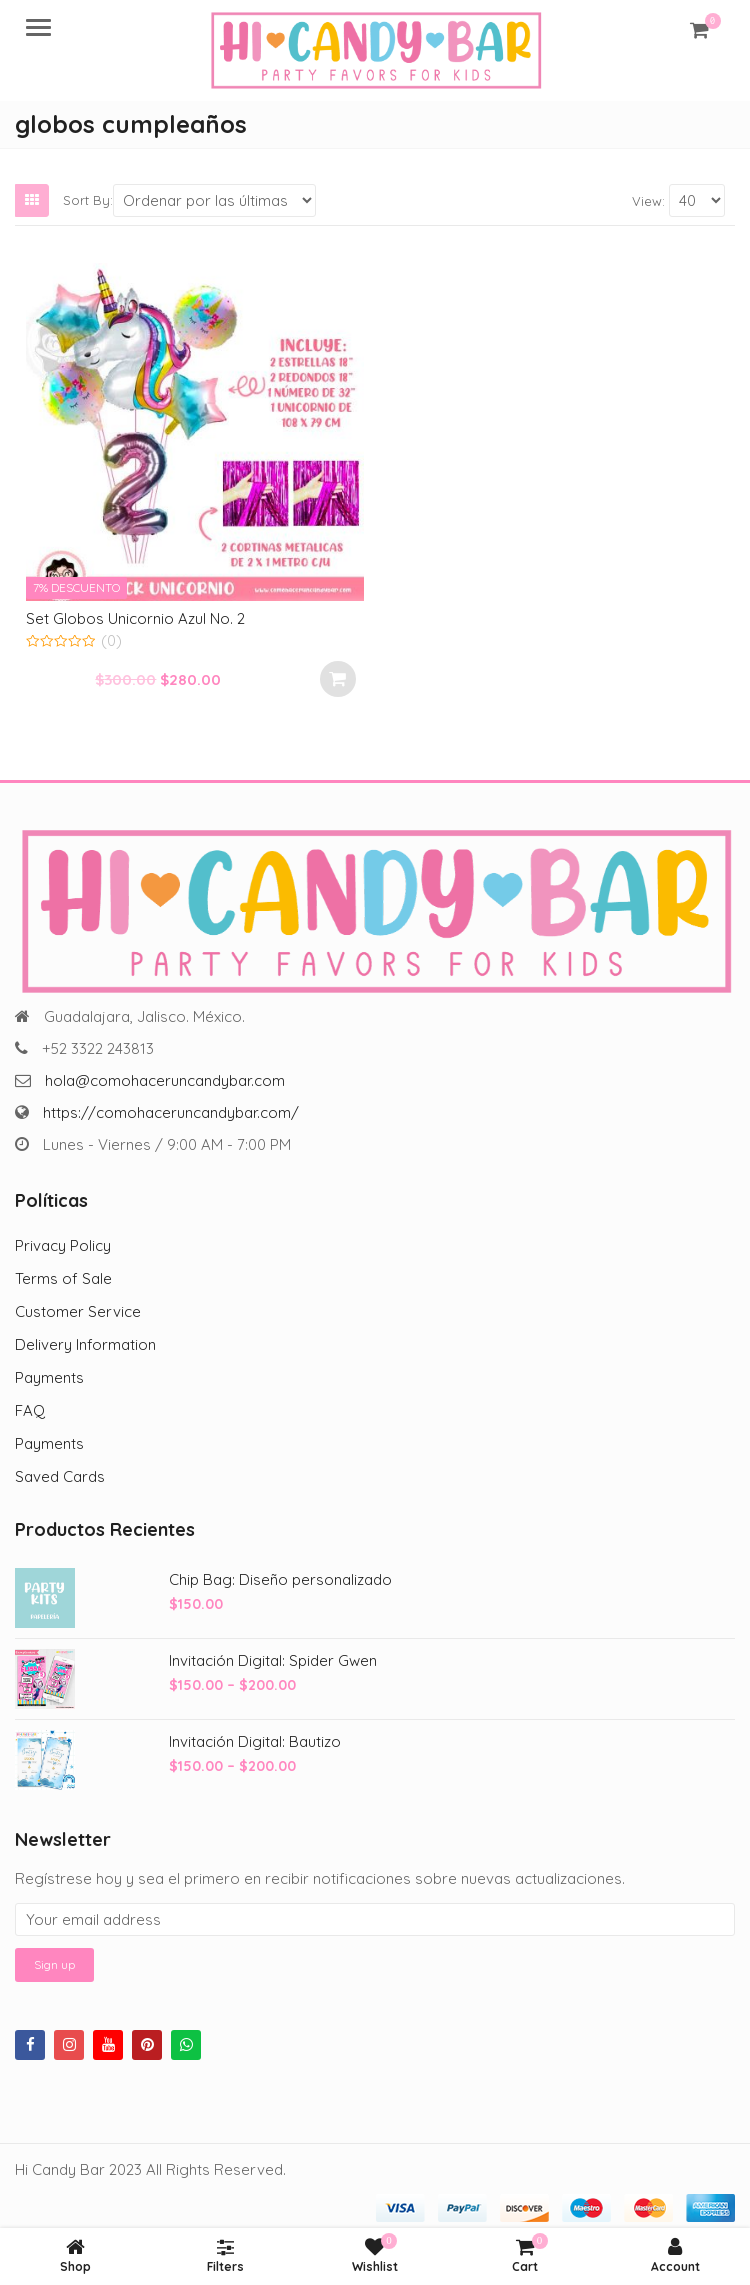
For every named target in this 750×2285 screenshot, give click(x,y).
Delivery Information (85, 1344)
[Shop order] (214, 200)
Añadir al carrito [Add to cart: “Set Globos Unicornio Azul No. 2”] (338, 679)
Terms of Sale (63, 1278)
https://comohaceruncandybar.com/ (171, 1112)
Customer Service (78, 1311)
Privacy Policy (63, 1245)
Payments (49, 1377)
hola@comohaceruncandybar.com (165, 1080)
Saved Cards (60, 1476)
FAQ (30, 1410)
